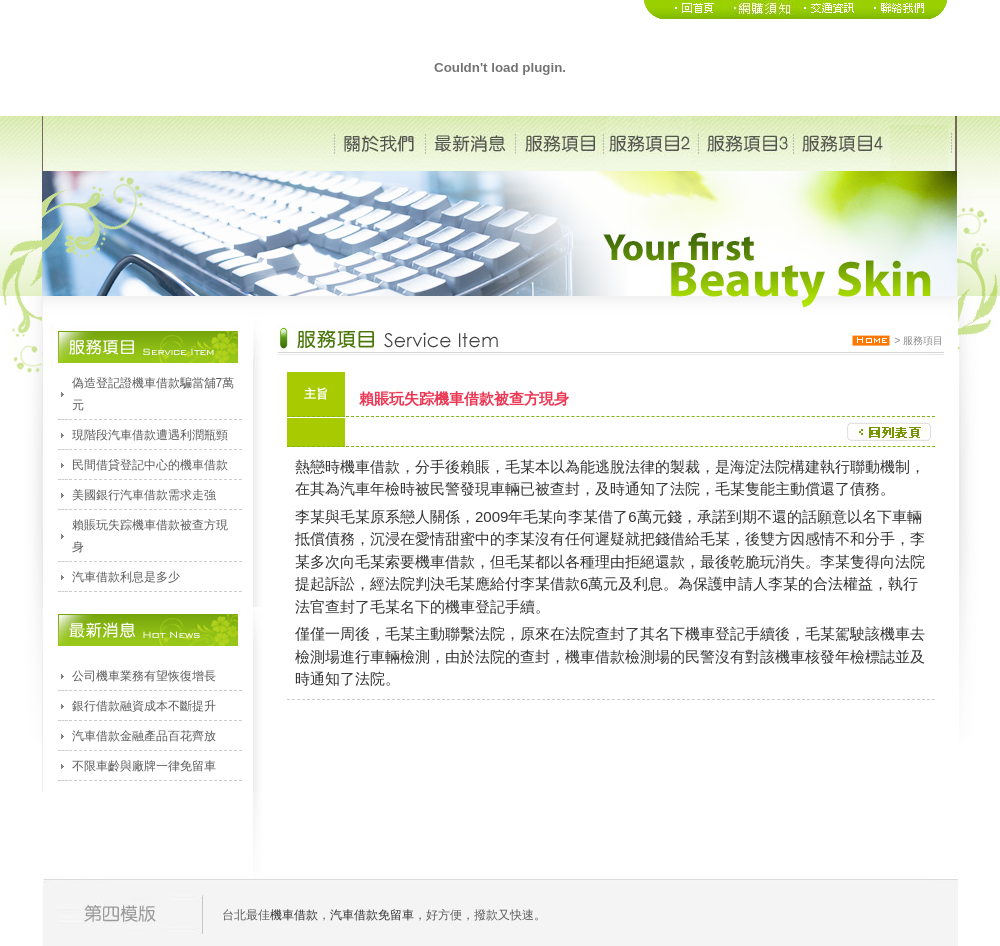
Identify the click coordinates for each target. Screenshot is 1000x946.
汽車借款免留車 (372, 915)
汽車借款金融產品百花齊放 (144, 736)
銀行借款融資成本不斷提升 (144, 706)
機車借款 (370, 466)
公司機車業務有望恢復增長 (144, 676)
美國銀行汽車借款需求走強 (144, 495)
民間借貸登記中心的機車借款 (150, 465)
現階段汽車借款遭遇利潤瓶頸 (150, 435)
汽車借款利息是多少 (126, 577)
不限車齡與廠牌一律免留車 (144, 766)
